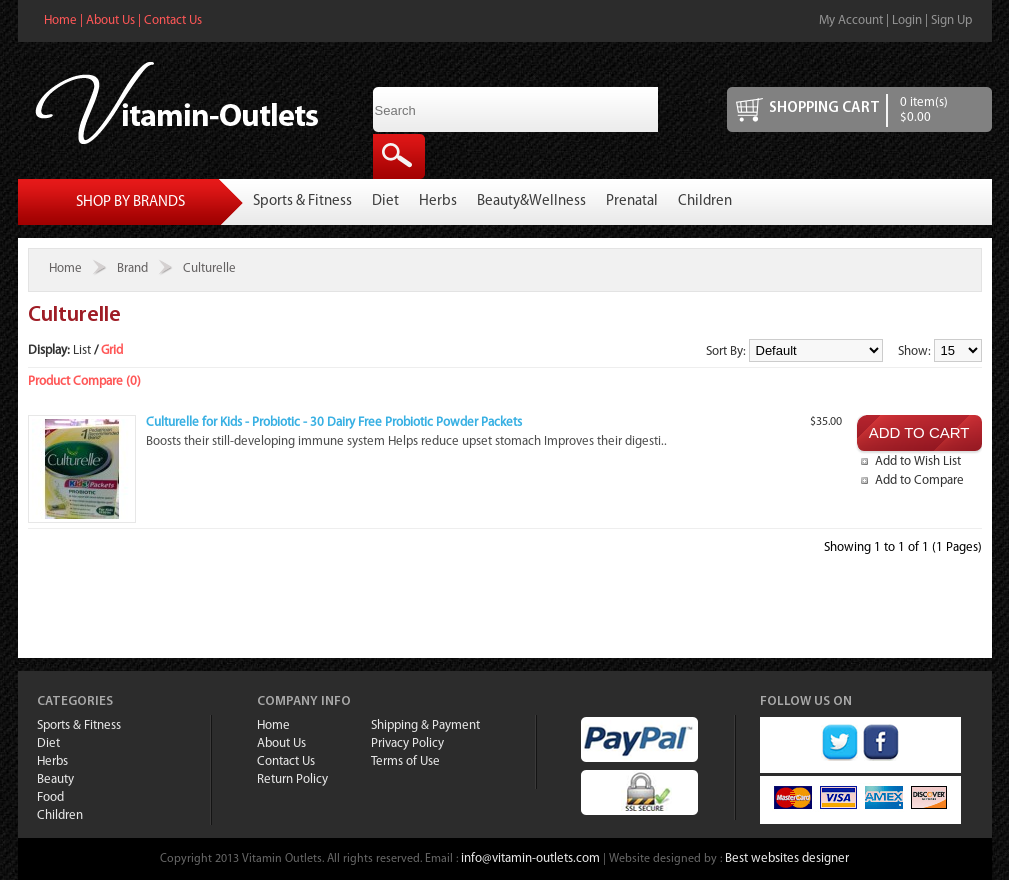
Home (60, 20)
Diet (385, 201)
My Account (851, 20)
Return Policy (292, 779)
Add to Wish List (918, 461)
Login (907, 20)
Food (50, 797)
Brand (132, 268)
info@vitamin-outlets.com (530, 858)
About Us (110, 20)
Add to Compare (919, 480)
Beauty (55, 779)
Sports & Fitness (302, 201)
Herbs (438, 201)
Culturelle (209, 268)
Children (705, 201)
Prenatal (632, 201)
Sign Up (951, 20)
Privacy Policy (407, 743)
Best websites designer (787, 858)
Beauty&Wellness (531, 201)
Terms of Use (405, 761)
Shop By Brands (130, 202)
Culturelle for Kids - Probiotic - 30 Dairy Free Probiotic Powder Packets (334, 422)
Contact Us (173, 20)
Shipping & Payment (425, 725)
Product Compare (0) (84, 381)
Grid (112, 350)
